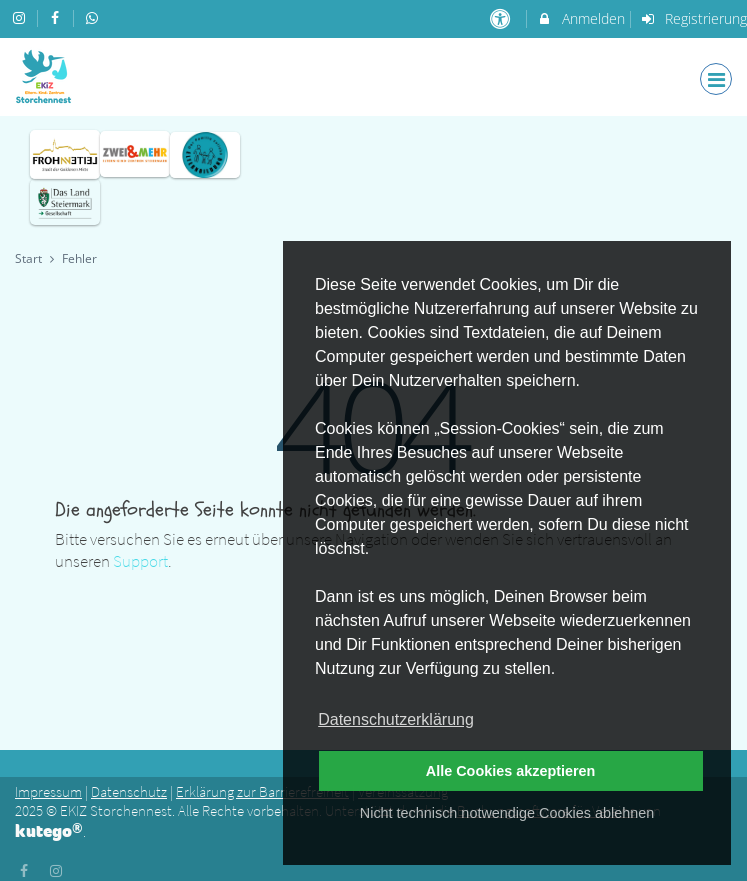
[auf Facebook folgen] (58, 17)
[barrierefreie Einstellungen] (501, 18)
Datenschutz (129, 791)
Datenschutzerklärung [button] (396, 719)
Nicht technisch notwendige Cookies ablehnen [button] (507, 813)
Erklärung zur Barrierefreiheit (262, 791)
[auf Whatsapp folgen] (94, 17)
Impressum (48, 791)
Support (140, 561)
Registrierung (694, 18)
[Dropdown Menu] (716, 79)
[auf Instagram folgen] (21, 17)
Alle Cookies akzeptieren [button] (511, 771)
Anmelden (580, 18)
